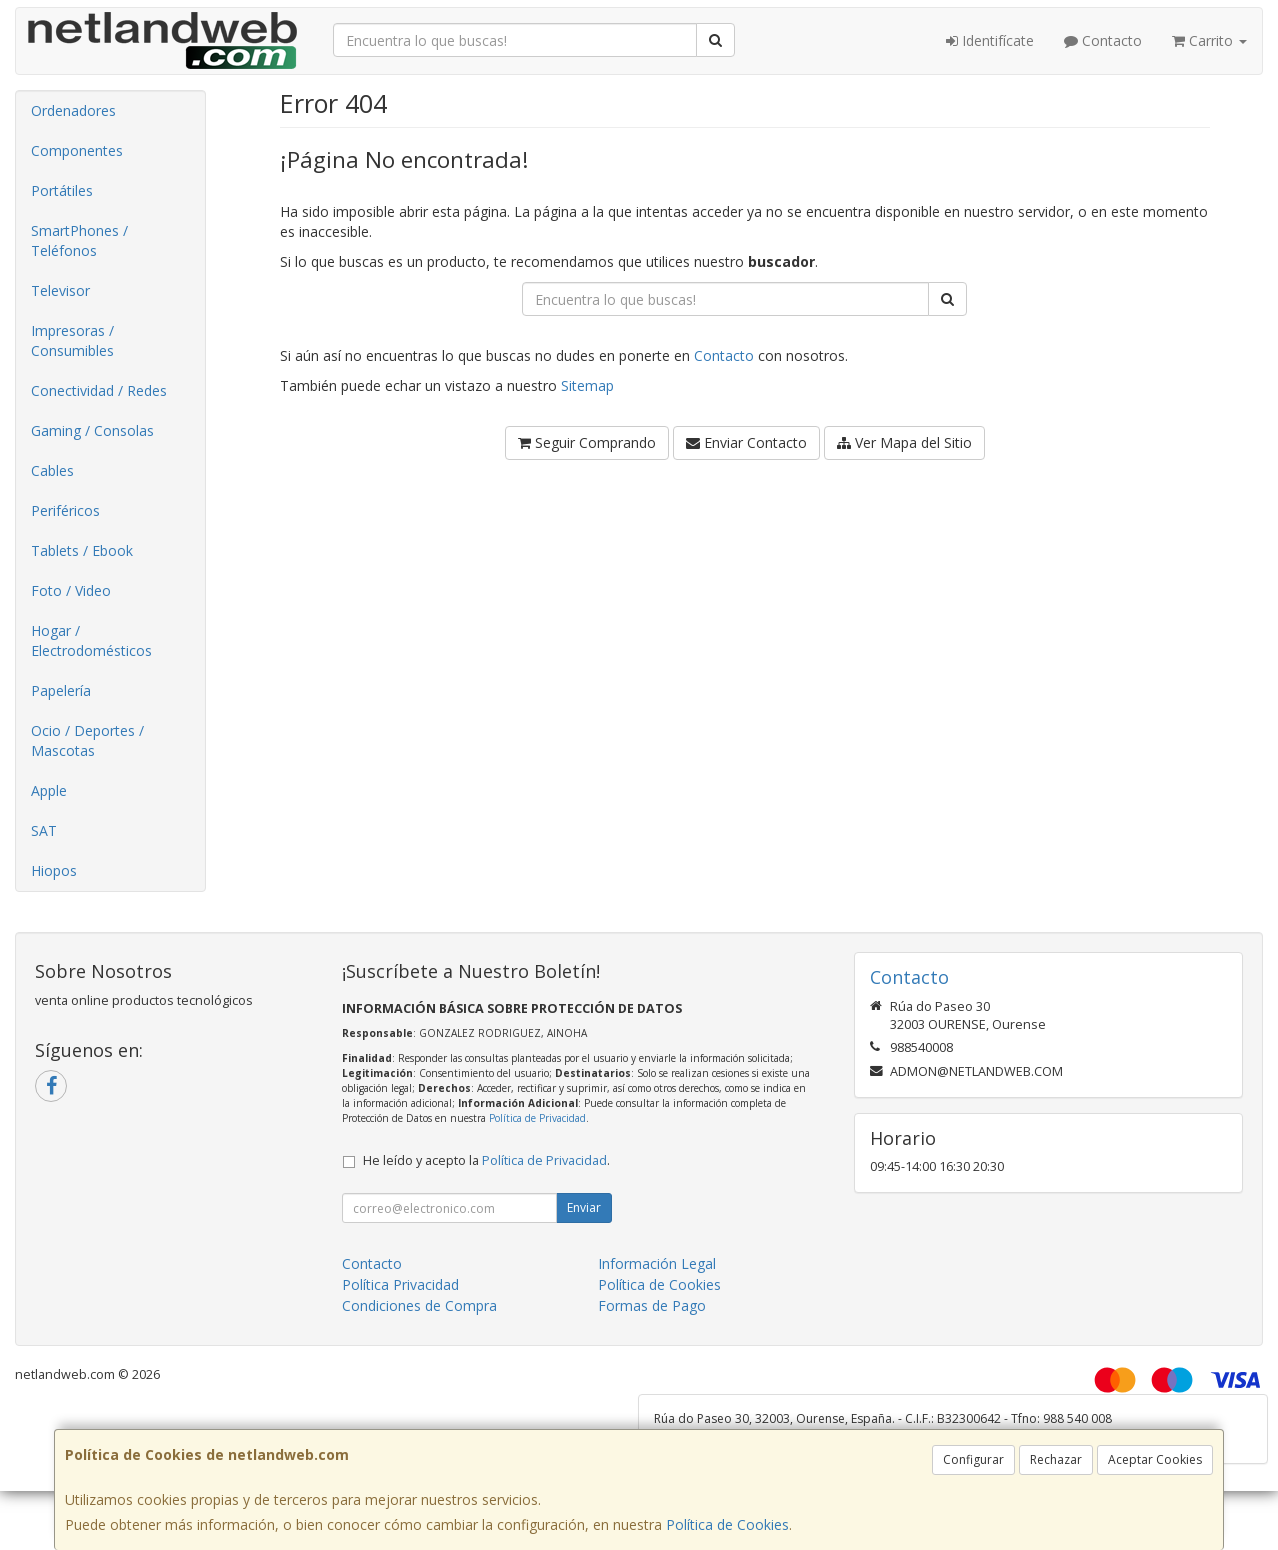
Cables (52, 470)
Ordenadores (73, 110)
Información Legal (657, 1263)
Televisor (60, 290)
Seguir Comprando (587, 442)
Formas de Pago (652, 1305)
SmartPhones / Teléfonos (79, 240)
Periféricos (65, 510)
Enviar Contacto (746, 442)
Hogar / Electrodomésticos (91, 640)
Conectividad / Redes (99, 390)
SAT (44, 830)
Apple (49, 790)
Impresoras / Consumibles (72, 340)
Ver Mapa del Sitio (904, 442)
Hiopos (54, 870)
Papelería (61, 690)
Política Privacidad (400, 1284)
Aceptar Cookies (1155, 1459)
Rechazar (1056, 1459)
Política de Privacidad (537, 1118)
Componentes (77, 150)
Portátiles (62, 190)
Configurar (973, 1459)
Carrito (1209, 40)
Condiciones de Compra (419, 1305)
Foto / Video (71, 590)
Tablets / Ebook (82, 550)
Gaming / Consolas (92, 430)
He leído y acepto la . (486, 1160)
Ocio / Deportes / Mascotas (87, 740)
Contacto (1103, 40)
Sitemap (587, 385)
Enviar (584, 1207)
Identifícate (990, 40)
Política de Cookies (727, 1524)
